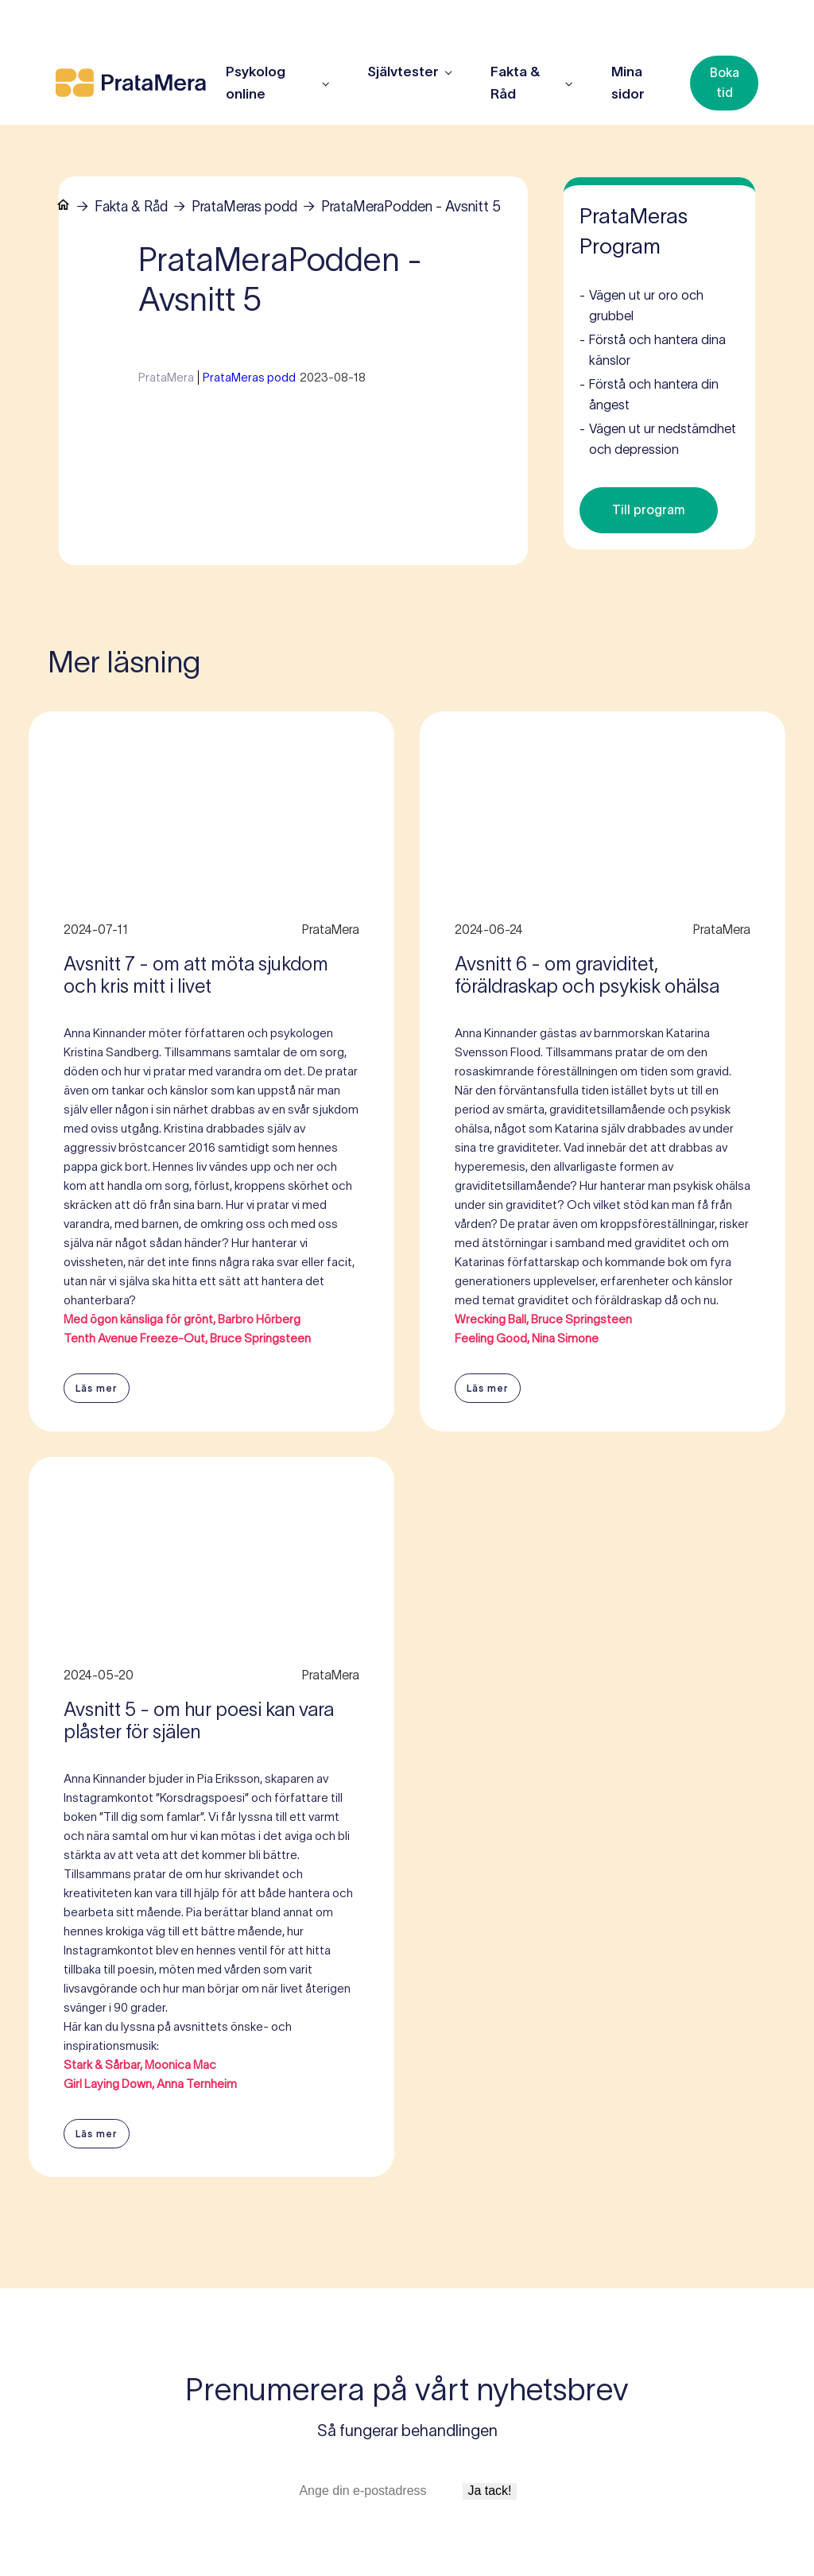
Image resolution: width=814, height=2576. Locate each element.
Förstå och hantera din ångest (649, 393)
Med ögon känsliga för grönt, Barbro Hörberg (182, 1319)
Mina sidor (628, 83)
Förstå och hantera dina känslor (652, 348)
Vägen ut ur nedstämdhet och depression (657, 437)
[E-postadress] (378, 2490)
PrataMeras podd (244, 207)
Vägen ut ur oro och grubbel (641, 304)
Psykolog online (255, 83)
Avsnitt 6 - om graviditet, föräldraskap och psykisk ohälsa (587, 975)
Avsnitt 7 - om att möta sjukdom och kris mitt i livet (196, 975)
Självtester (403, 71)
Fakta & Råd (131, 207)
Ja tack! (489, 2490)
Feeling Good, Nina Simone (527, 1338)
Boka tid (724, 82)
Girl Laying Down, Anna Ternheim (150, 2083)
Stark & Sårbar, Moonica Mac (140, 2064)
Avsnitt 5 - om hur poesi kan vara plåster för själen (199, 1721)
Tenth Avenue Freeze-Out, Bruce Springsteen (187, 1338)
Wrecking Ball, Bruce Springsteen (543, 1319)
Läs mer (97, 1388)
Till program (648, 509)
